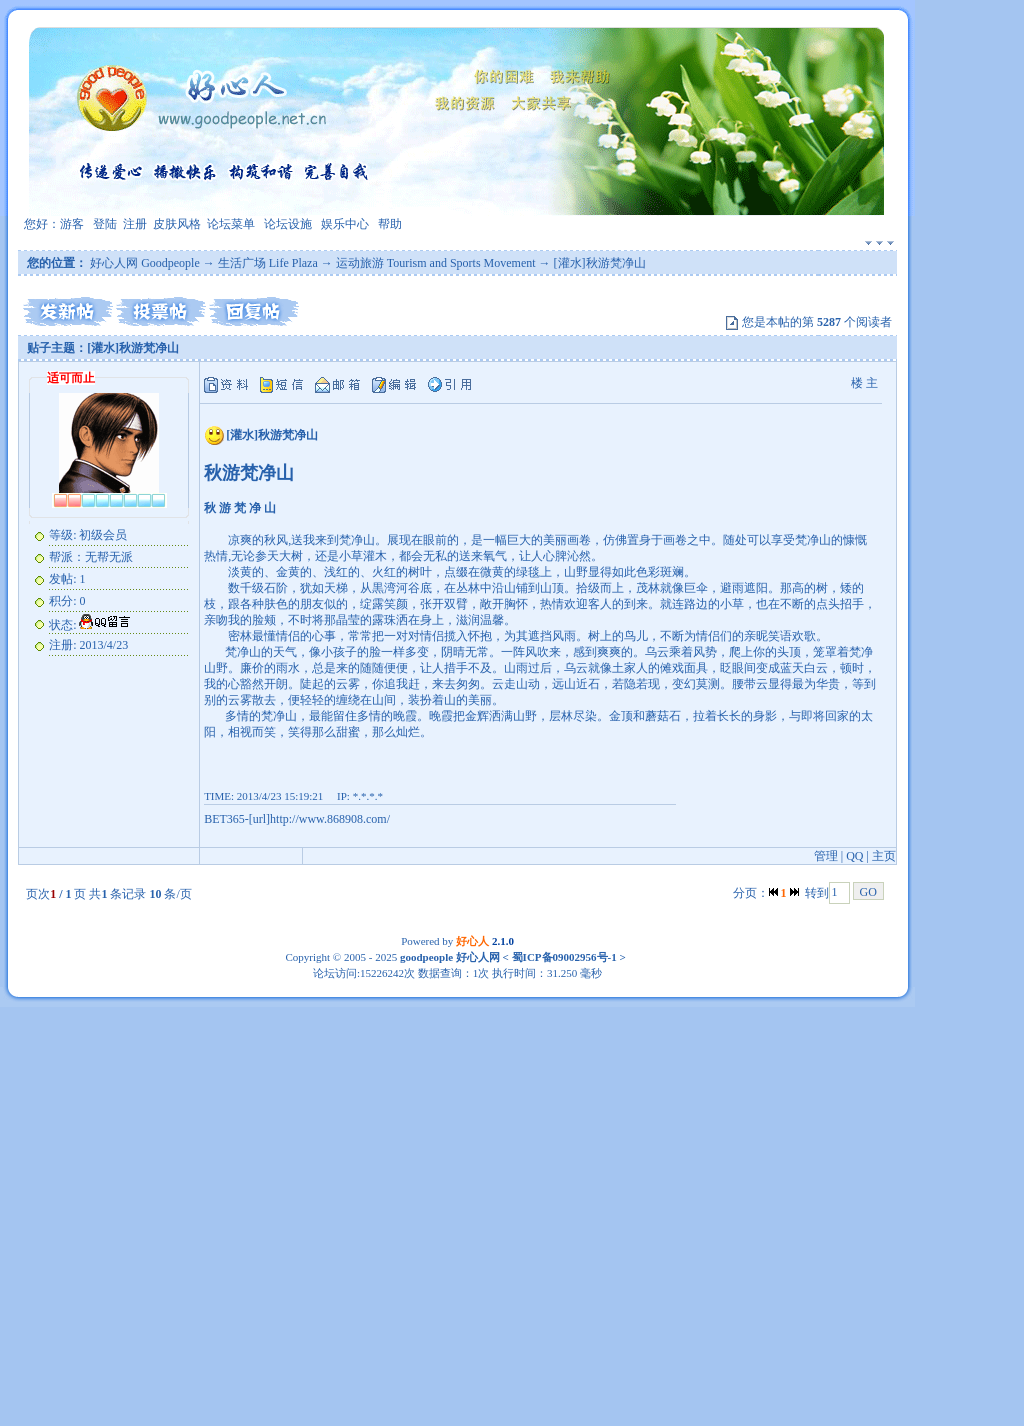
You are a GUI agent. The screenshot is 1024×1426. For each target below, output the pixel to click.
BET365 (224, 819)
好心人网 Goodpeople (145, 263)
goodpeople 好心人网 (450, 957)
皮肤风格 (177, 224)
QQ (854, 856)
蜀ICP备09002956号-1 (563, 957)
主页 (884, 856)
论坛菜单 (231, 224)
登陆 (105, 224)
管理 (826, 856)
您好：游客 (54, 224)
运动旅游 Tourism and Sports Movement (436, 263)
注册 (135, 224)
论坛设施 (288, 224)
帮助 (390, 224)
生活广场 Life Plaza (268, 263)
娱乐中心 (345, 224)
